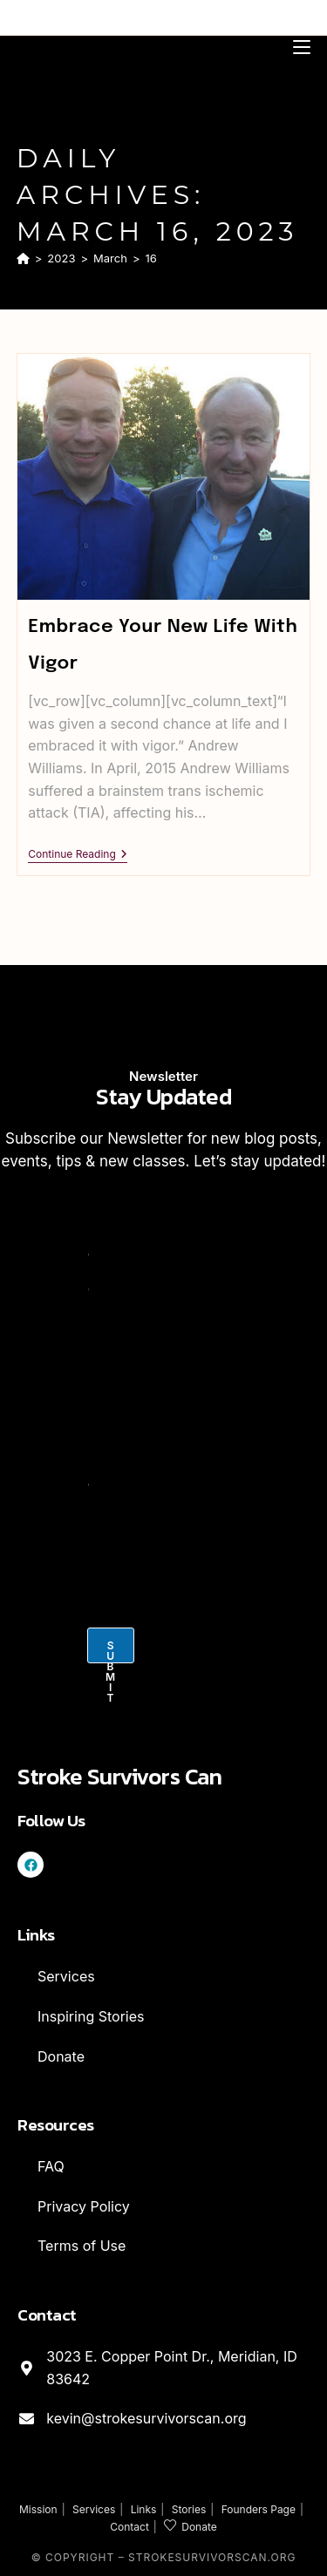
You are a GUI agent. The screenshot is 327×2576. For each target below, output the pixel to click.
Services (93, 2509)
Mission (38, 2509)
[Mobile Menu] (301, 46)
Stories (189, 2509)
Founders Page (258, 2509)
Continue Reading (77, 854)
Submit (111, 1651)
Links (144, 2509)
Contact (129, 2526)
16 (151, 258)
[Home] (23, 258)
